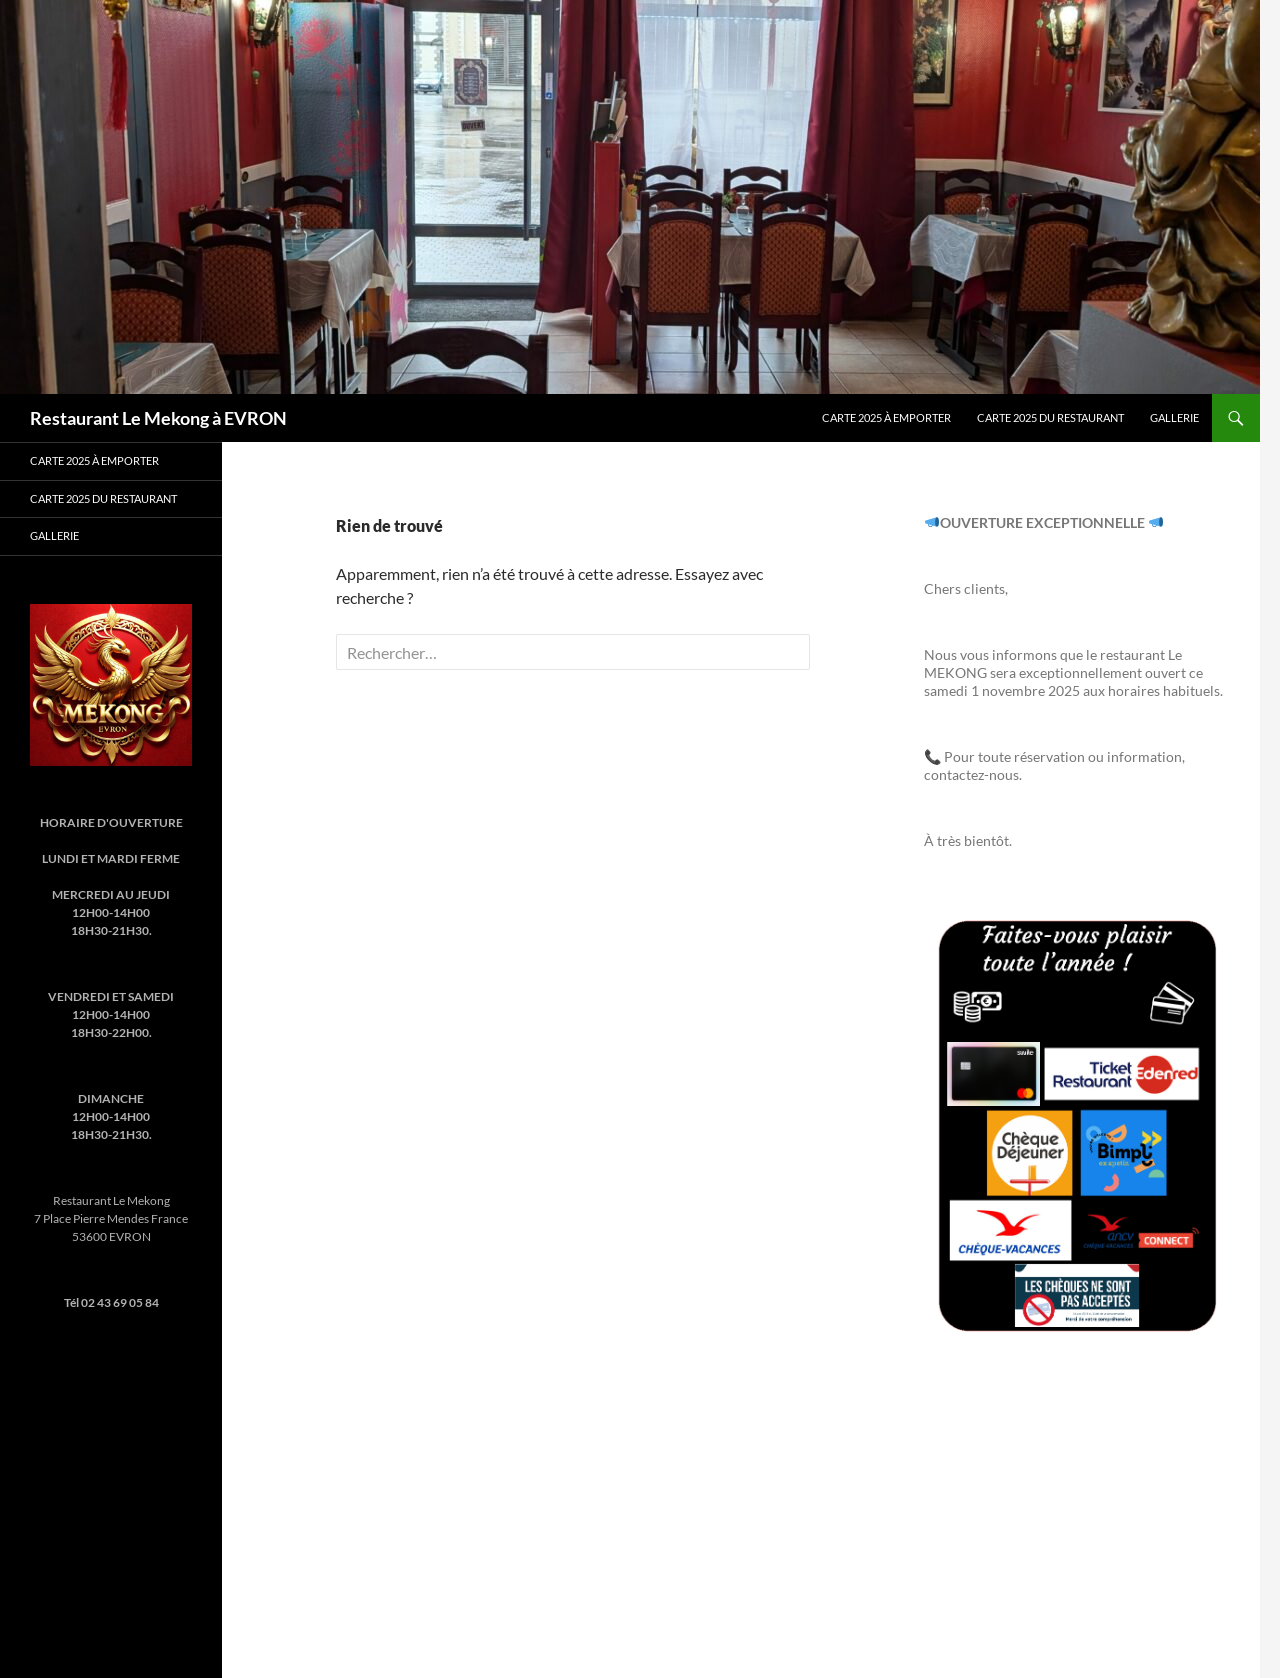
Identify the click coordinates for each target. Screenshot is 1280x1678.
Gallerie (1174, 417)
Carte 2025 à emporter (886, 417)
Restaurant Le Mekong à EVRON (158, 418)
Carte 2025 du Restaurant (1050, 417)
